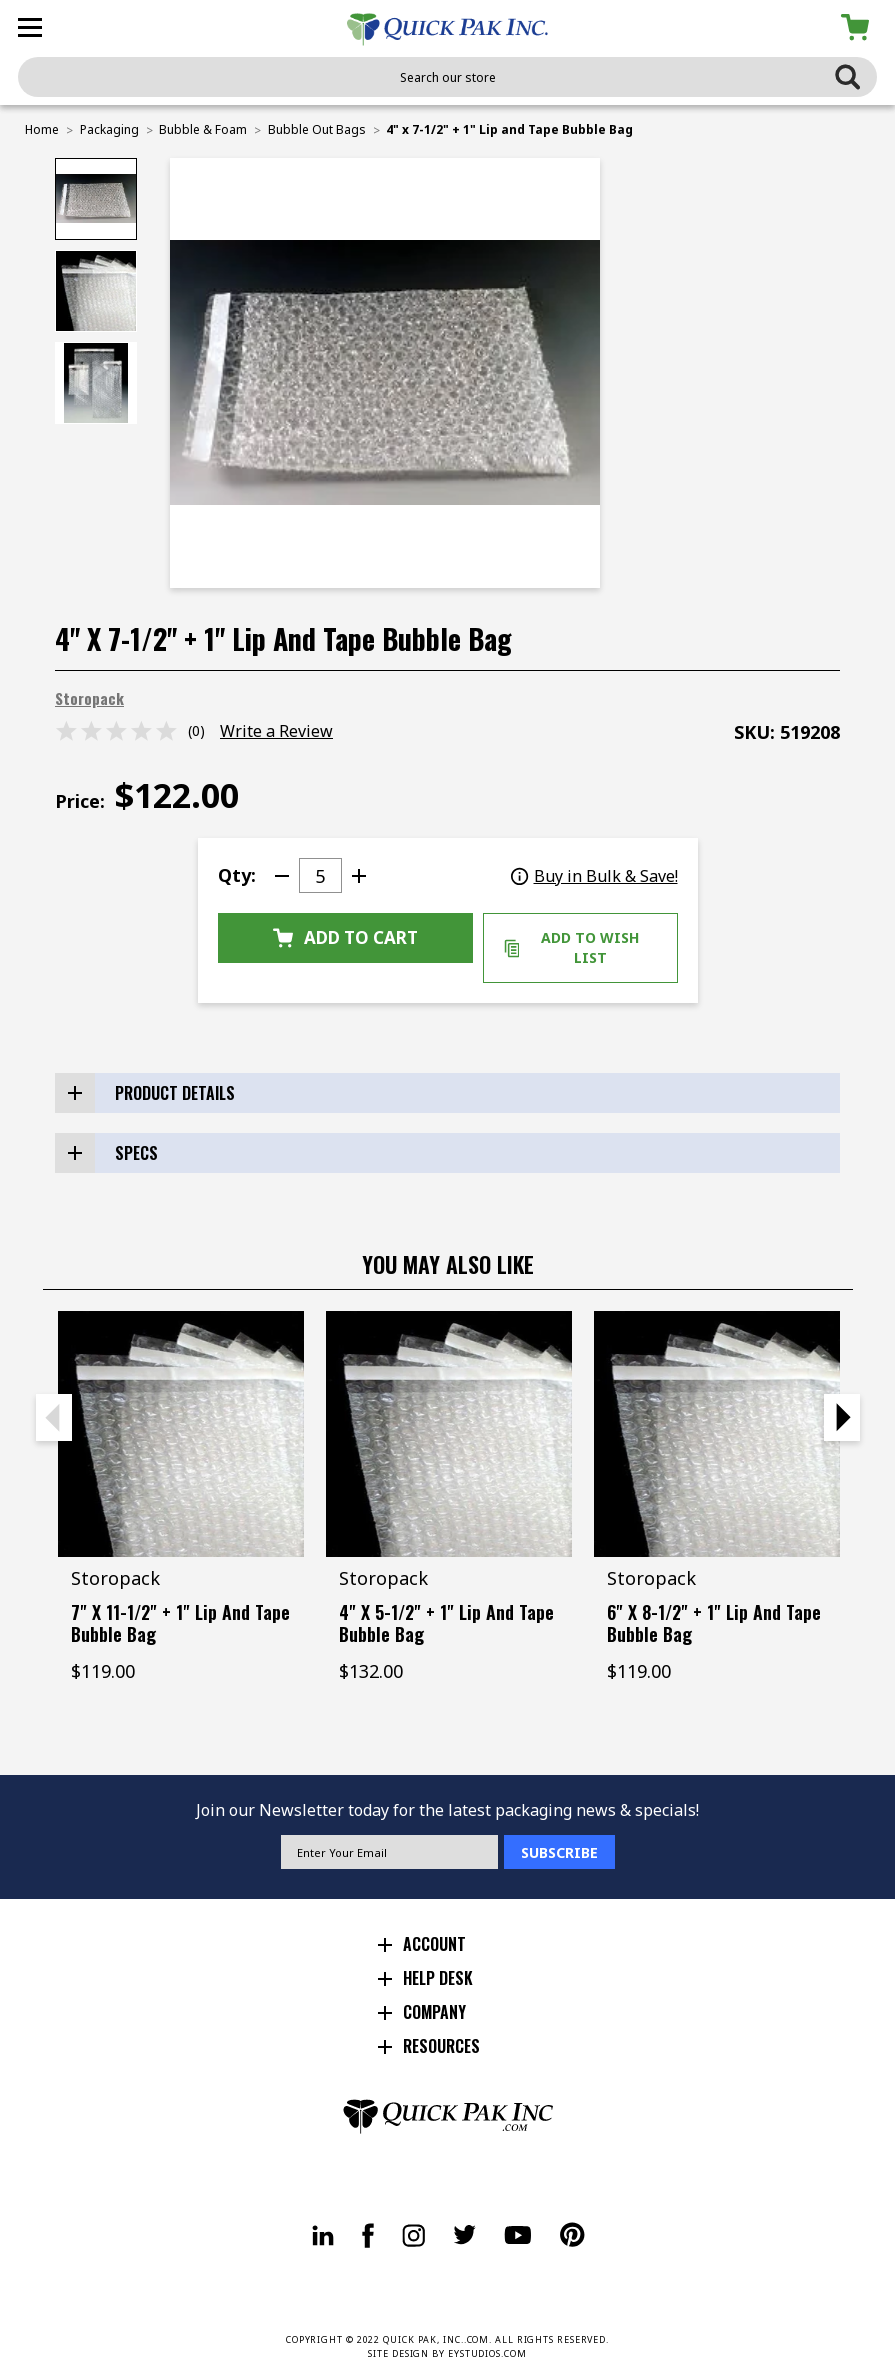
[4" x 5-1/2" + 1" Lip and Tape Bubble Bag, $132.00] (449, 1434)
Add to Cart (345, 937)
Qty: (237, 875)
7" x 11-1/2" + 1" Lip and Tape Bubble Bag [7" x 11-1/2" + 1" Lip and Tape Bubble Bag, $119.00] (180, 1623)
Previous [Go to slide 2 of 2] (54, 1417)
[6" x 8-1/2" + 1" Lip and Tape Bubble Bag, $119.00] (717, 1434)
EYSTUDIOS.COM (487, 2353)
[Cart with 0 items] (858, 27)
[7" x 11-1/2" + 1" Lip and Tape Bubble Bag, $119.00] (181, 1434)
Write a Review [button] (276, 731)
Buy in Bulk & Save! (594, 876)
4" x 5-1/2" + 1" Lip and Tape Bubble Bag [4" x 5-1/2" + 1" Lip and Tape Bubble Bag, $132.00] (446, 1623)
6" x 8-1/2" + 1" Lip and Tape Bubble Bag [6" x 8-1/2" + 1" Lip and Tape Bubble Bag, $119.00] (714, 1623)
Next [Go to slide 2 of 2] (842, 1417)
